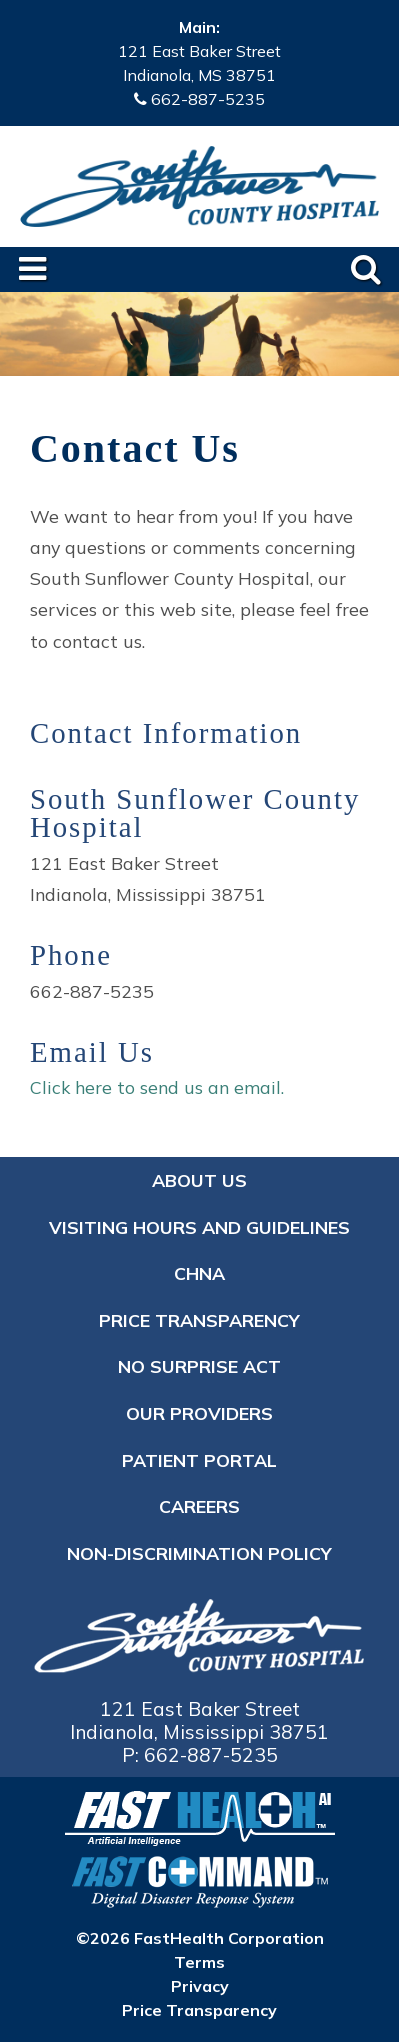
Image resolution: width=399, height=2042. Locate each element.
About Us (199, 1180)
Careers (199, 1506)
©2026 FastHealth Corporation (200, 1938)
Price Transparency (199, 1320)
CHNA (199, 1273)
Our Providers (199, 1413)
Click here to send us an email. (157, 1087)
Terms (199, 1962)
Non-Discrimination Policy (199, 1553)
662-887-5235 (208, 99)
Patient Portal (199, 1460)
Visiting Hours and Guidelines (199, 1227)
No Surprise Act (199, 1366)
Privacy (200, 1986)
